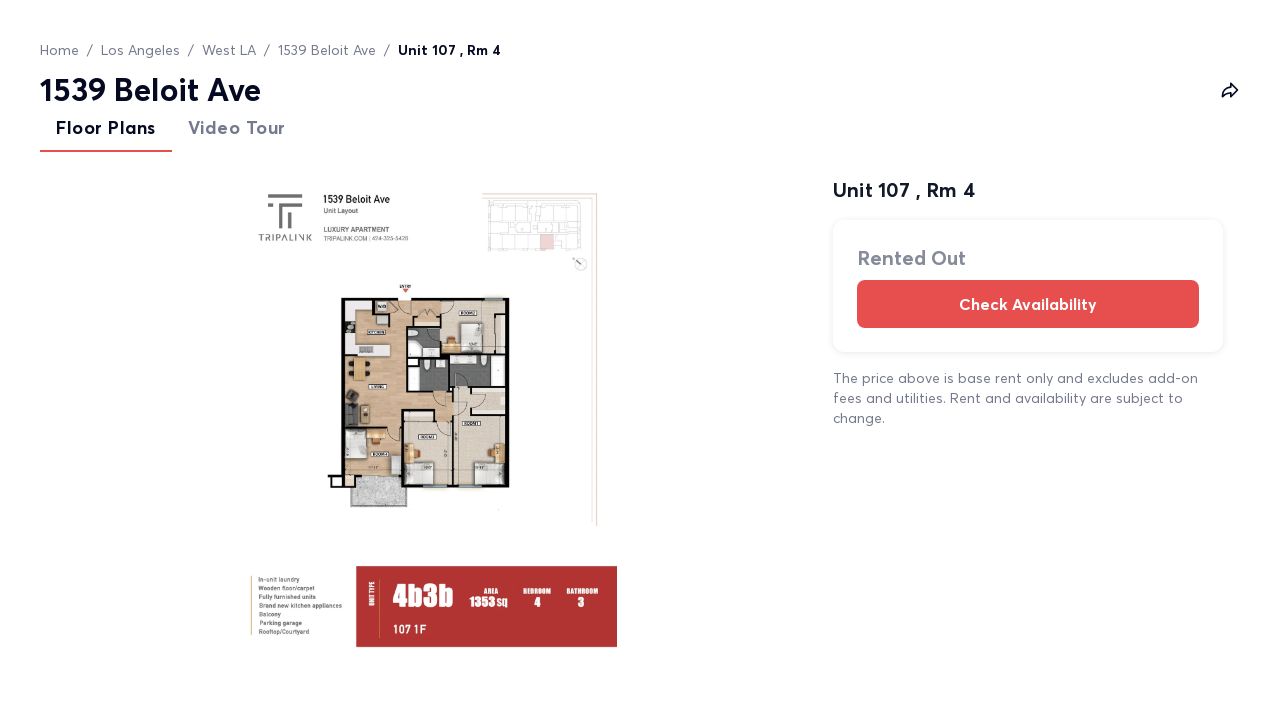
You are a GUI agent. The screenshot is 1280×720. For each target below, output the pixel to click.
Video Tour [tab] (237, 127)
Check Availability (1028, 304)
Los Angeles (140, 50)
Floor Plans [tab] (106, 127)
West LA (229, 50)
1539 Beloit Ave (327, 50)
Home (59, 50)
